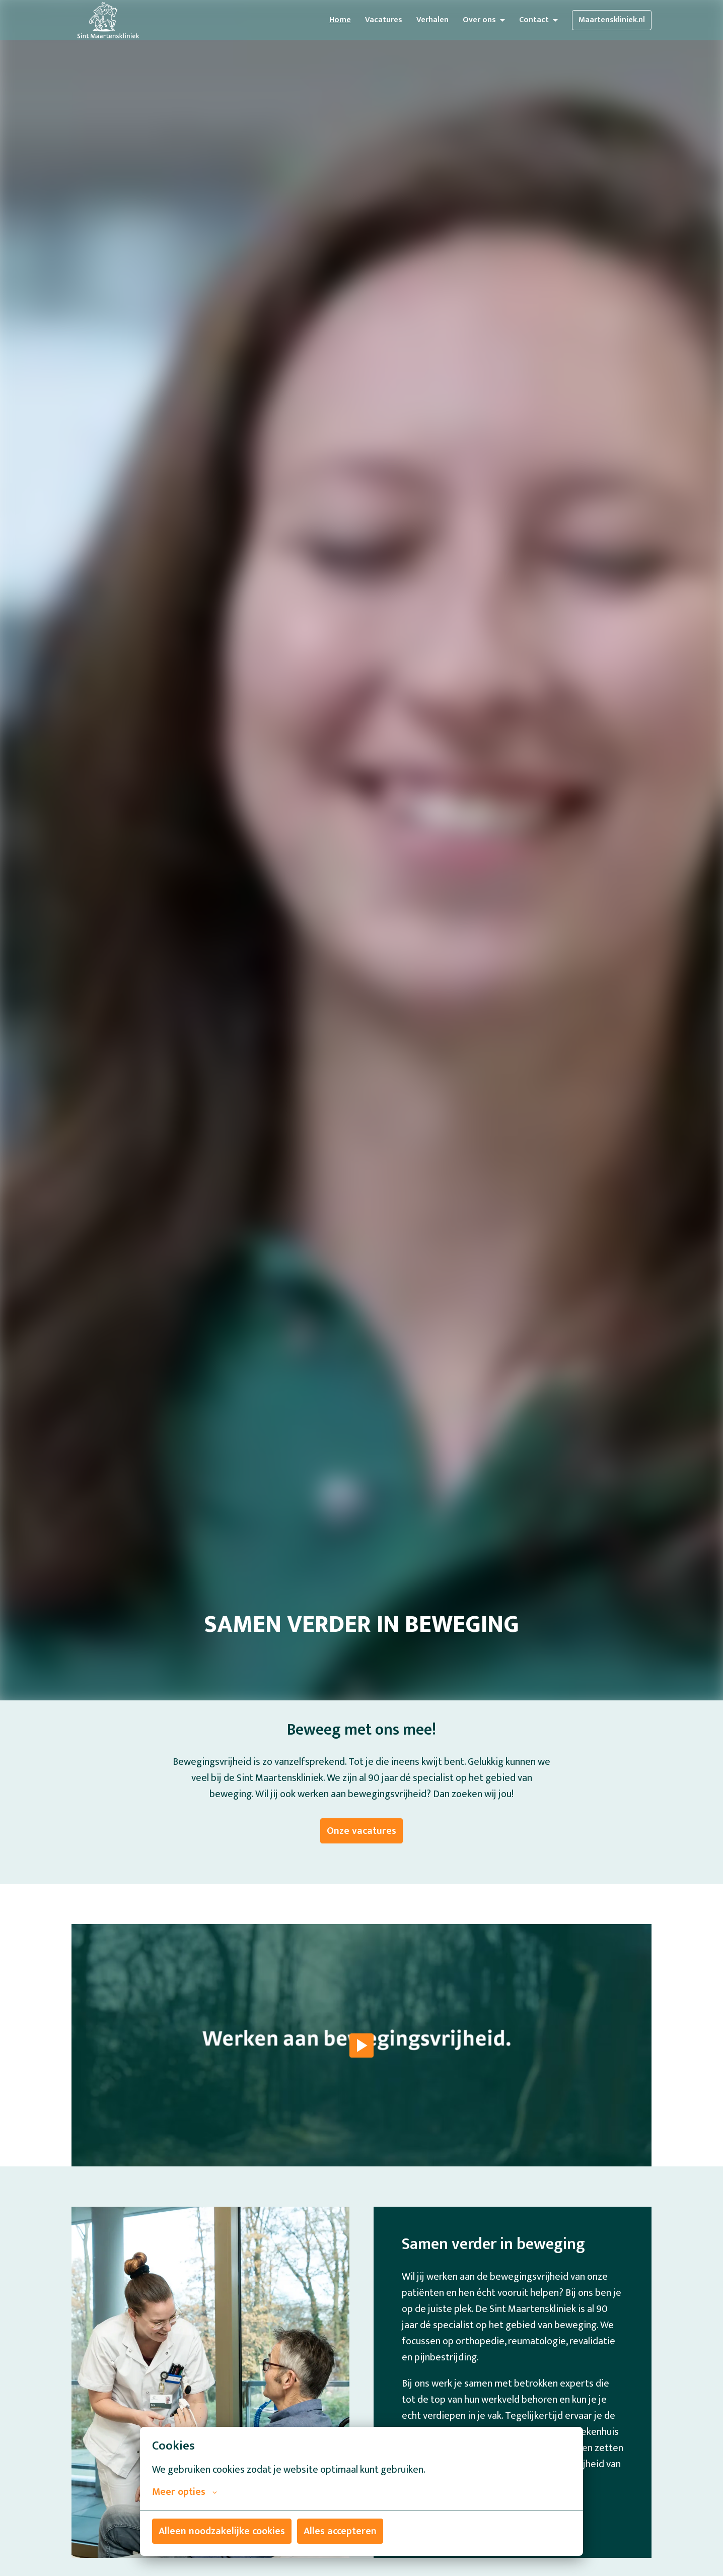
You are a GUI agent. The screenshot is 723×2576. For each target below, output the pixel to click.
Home (340, 20)
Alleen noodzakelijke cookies (222, 2531)
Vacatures (383, 20)
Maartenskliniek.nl (612, 20)
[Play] (361, 2045)
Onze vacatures (361, 1830)
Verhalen (432, 20)
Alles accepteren (340, 2531)
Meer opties (184, 2492)
